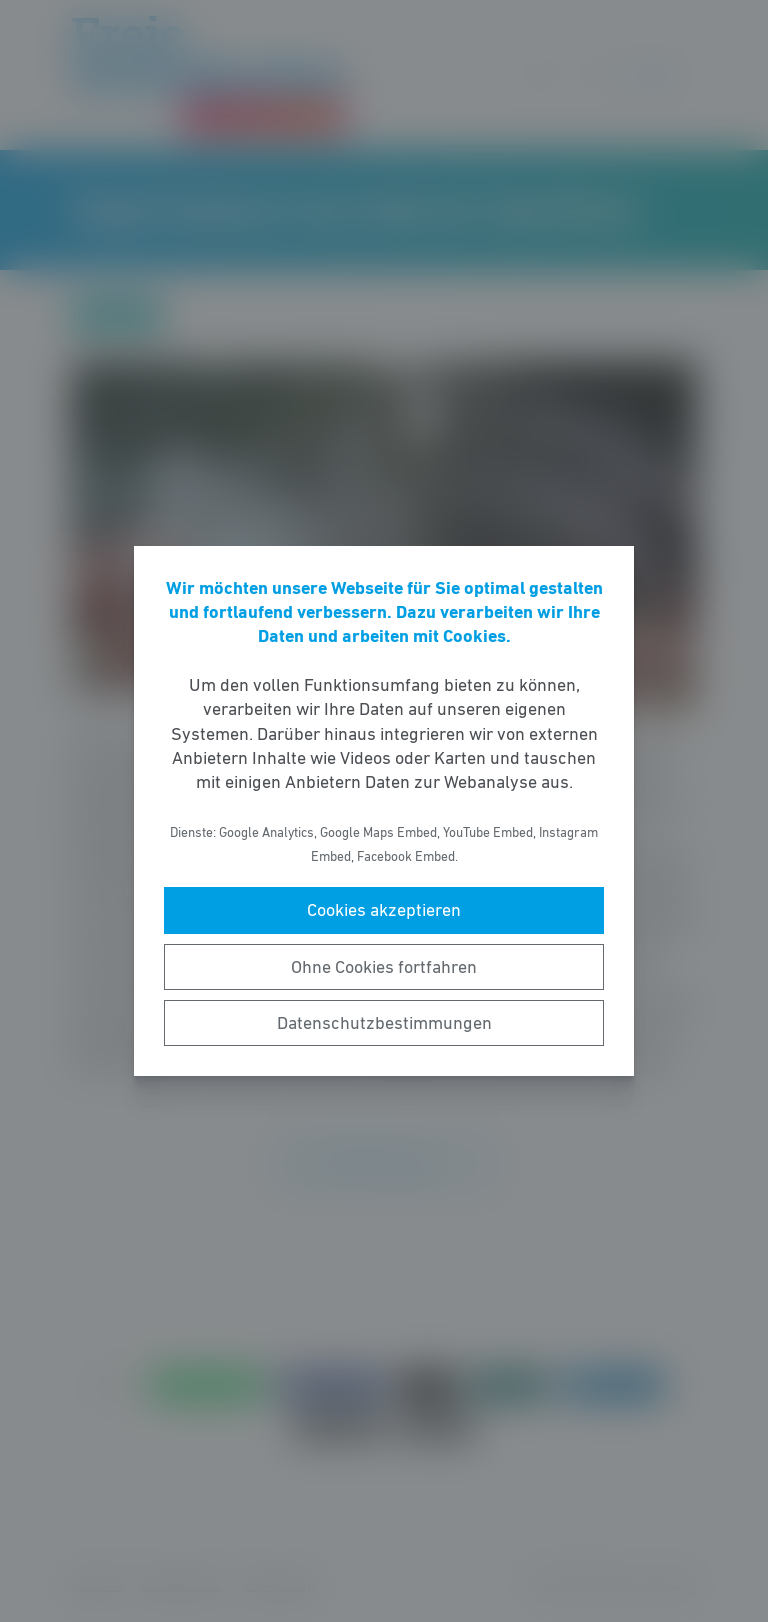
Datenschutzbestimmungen (384, 1023)
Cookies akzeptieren (384, 910)
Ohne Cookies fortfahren (384, 967)
